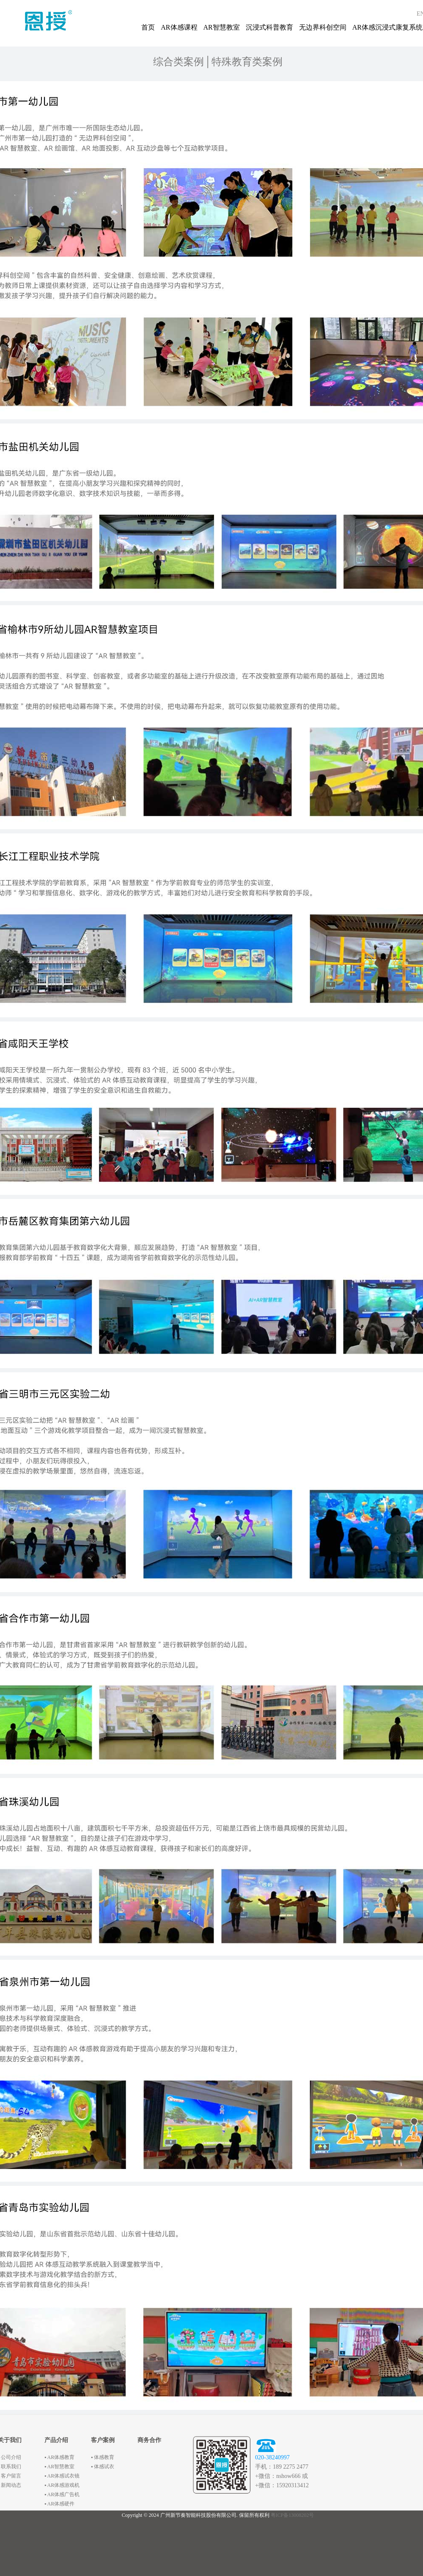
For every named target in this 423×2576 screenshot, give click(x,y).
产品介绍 (56, 2440)
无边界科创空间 (322, 27)
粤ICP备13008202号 (292, 2515)
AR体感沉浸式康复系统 (387, 27)
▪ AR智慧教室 (59, 2466)
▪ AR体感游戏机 (62, 2485)
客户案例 (103, 2440)
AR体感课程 (179, 27)
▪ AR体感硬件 (59, 2504)
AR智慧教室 (221, 27)
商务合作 (149, 2440)
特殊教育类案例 (247, 61)
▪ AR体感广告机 (62, 2494)
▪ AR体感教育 (59, 2457)
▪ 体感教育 (102, 2457)
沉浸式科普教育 (269, 27)
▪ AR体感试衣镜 (62, 2476)
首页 (148, 27)
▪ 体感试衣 (102, 2466)
